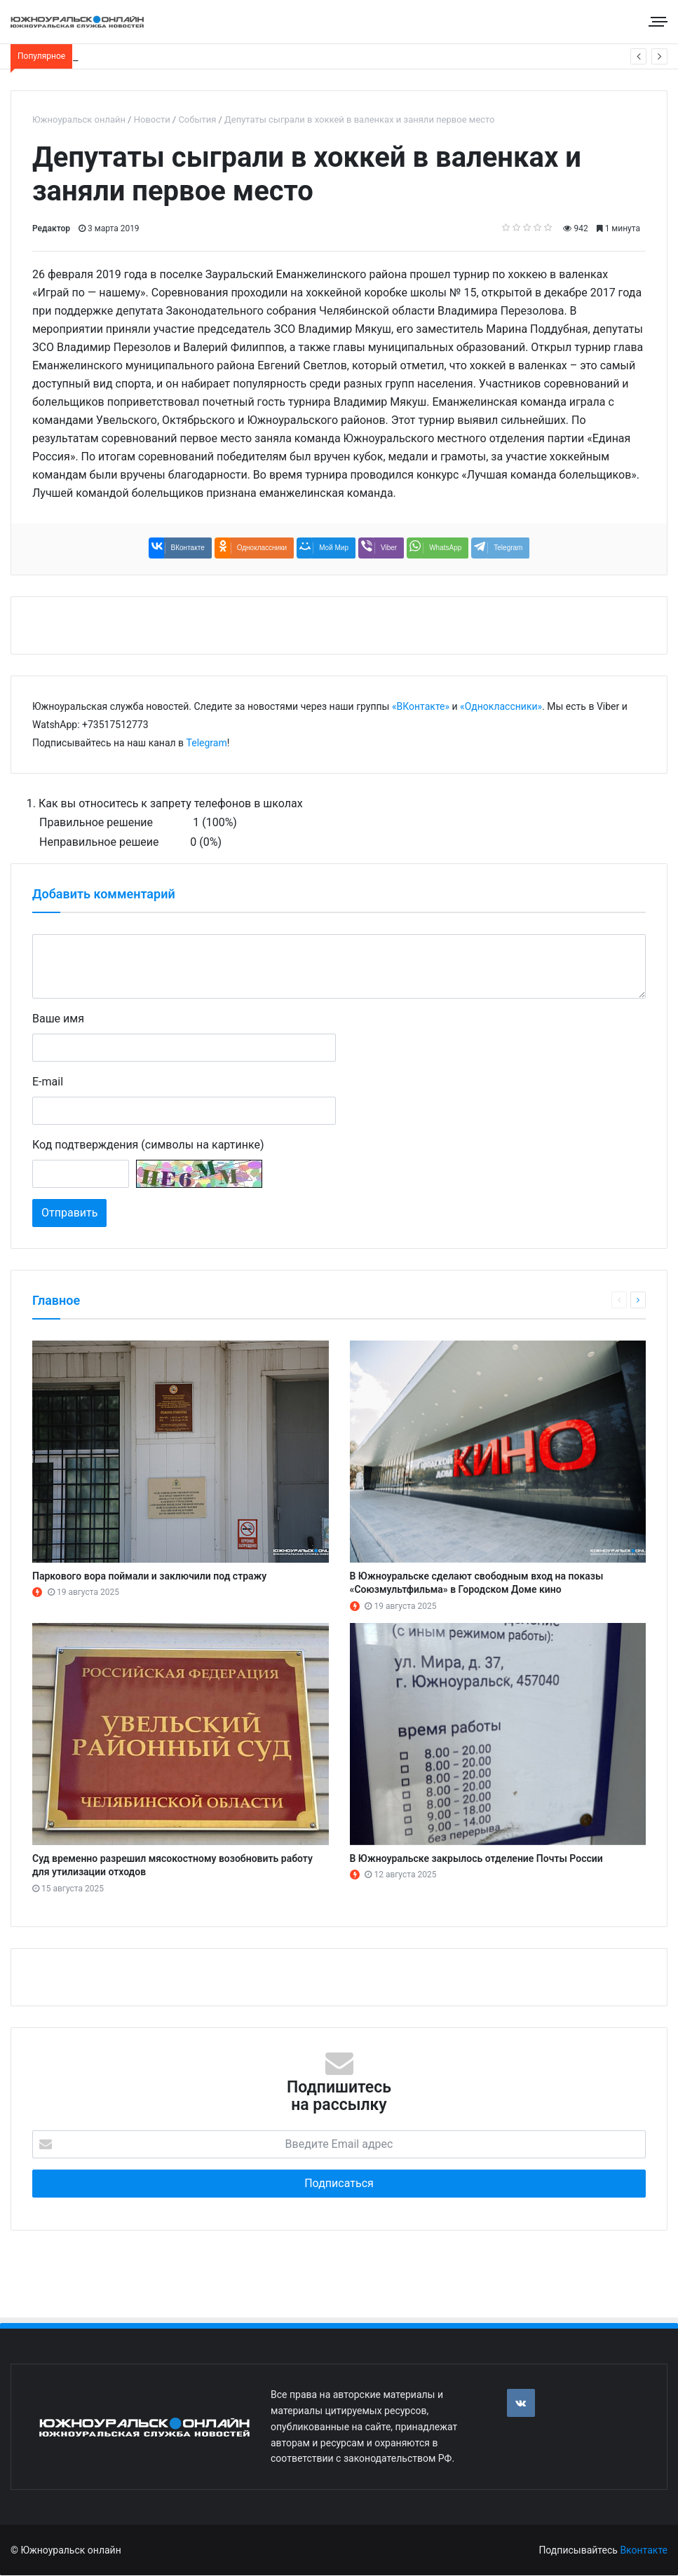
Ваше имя (58, 1018)
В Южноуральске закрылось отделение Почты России (476, 1858)
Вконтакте (643, 2550)
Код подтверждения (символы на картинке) (148, 1144)
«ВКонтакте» (420, 706)
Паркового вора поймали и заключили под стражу (149, 1576)
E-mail (47, 1081)
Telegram (207, 742)
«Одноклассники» (501, 706)
